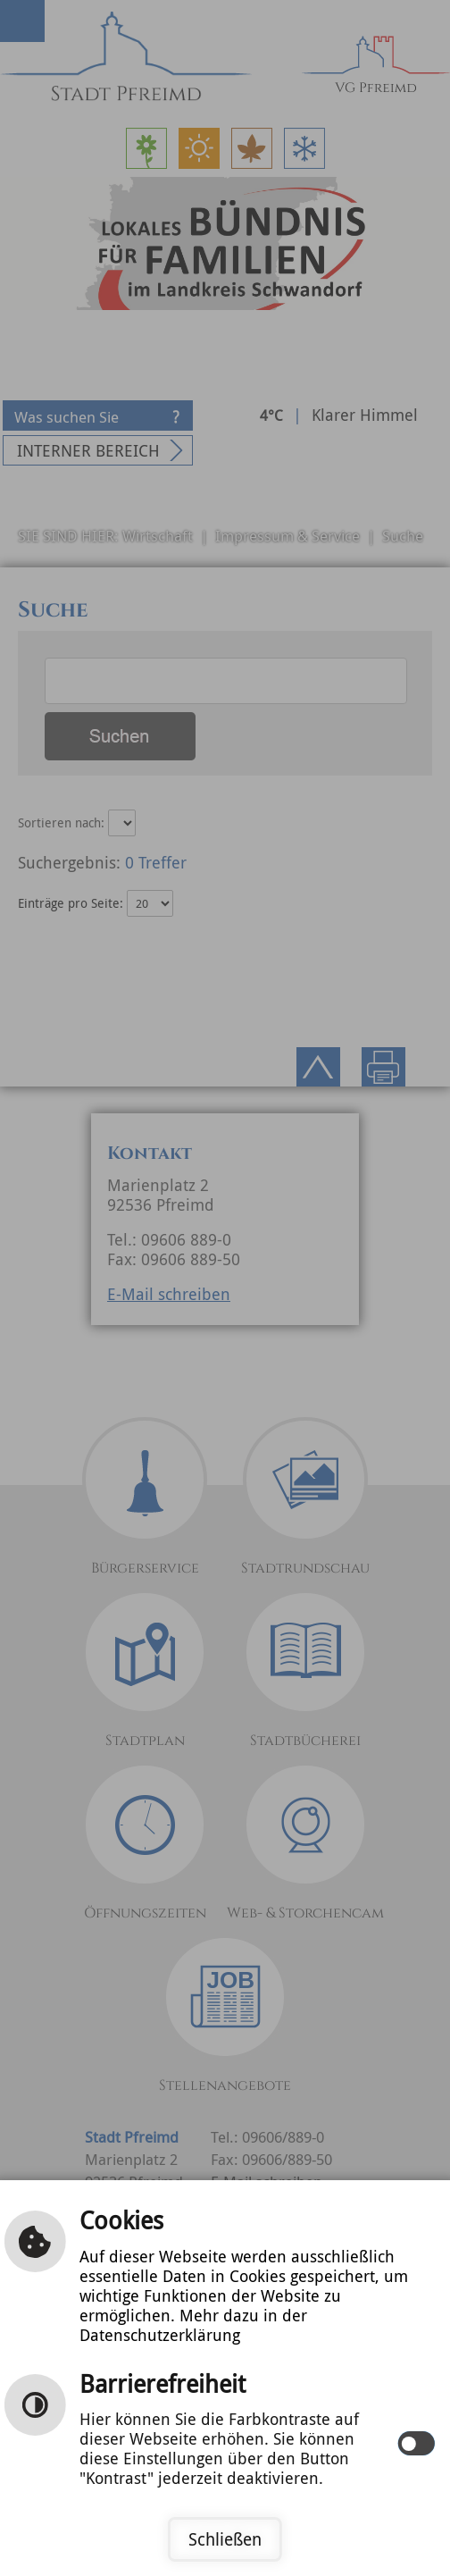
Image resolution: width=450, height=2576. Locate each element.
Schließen (225, 2539)
